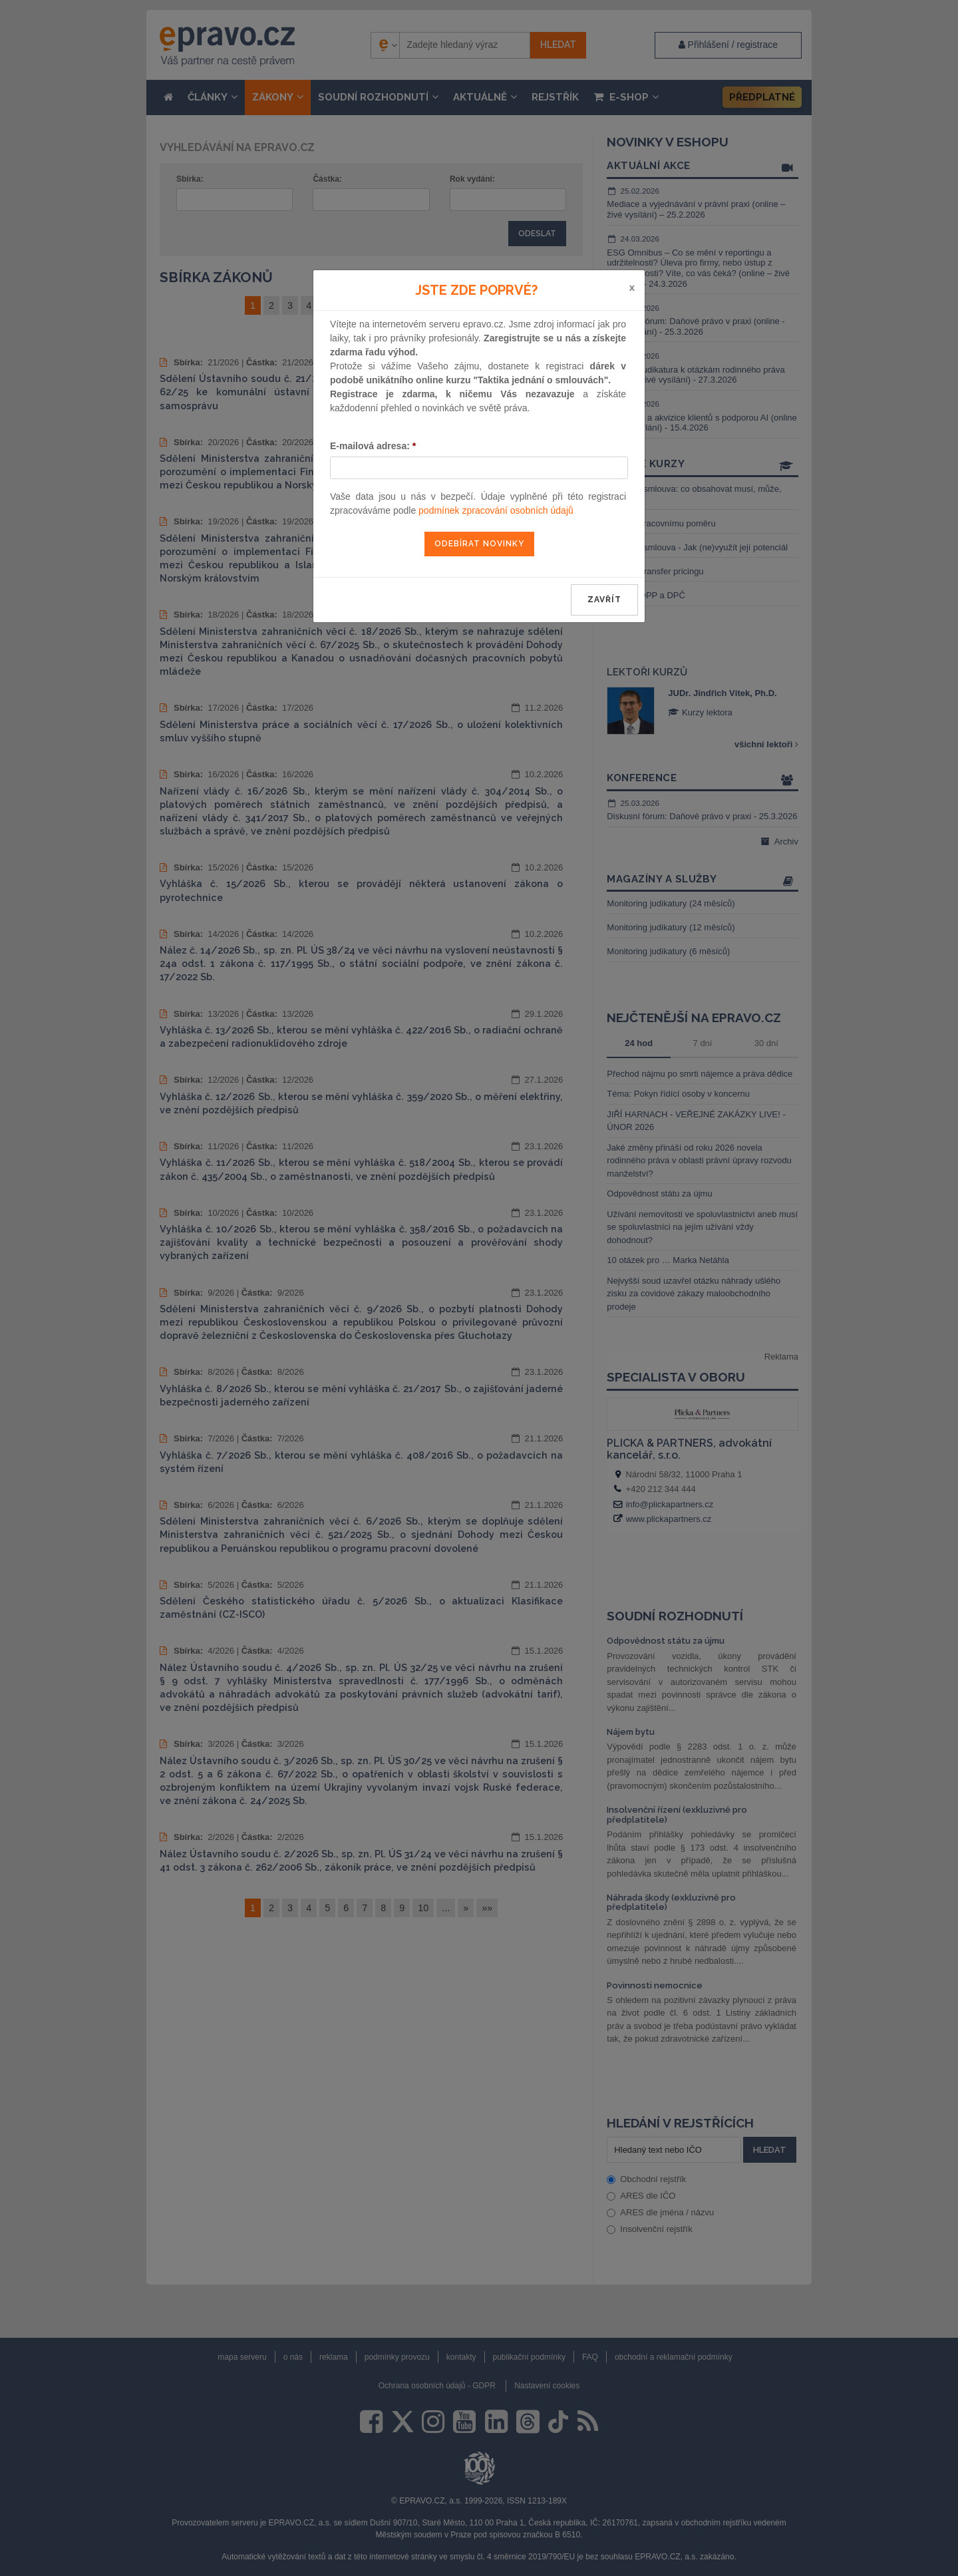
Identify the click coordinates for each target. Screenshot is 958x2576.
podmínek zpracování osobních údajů (495, 510)
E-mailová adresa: (373, 446)
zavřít (604, 599)
